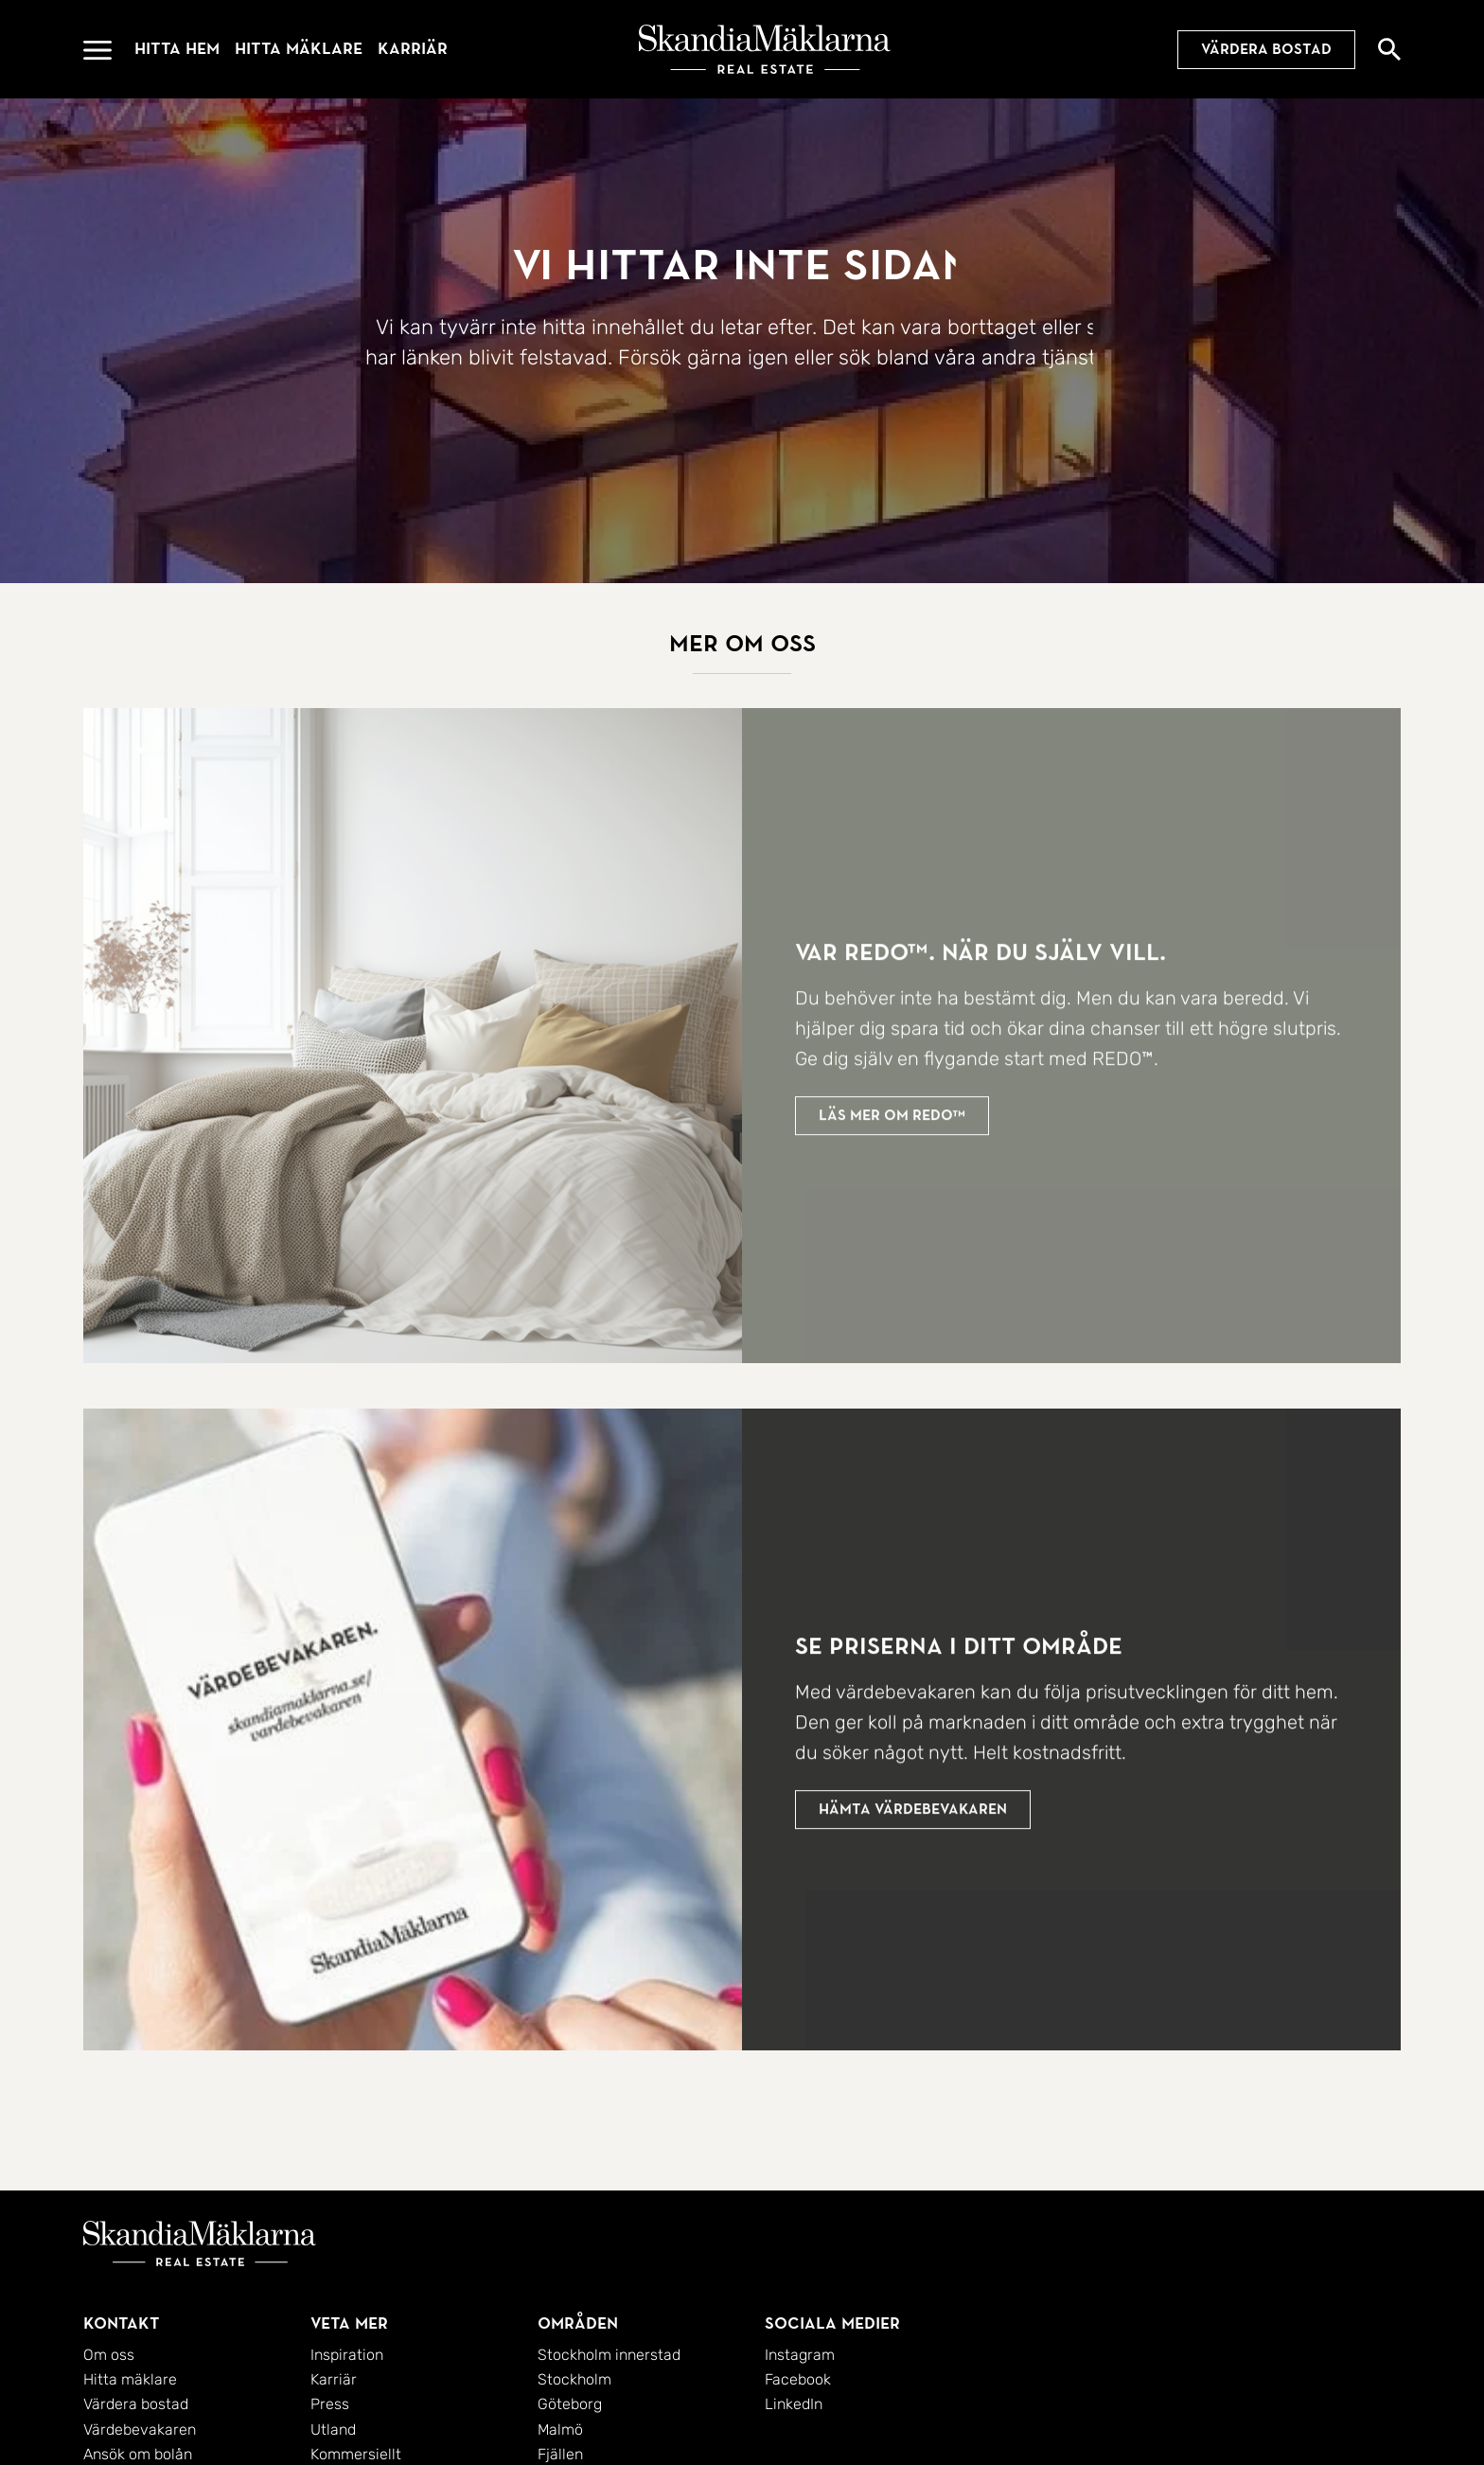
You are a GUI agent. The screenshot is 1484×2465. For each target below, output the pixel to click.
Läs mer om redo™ (892, 1121)
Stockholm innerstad (609, 2355)
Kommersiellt (355, 2454)
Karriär (413, 49)
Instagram (800, 2355)
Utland (333, 2429)
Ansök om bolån (137, 2454)
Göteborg (570, 2404)
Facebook (798, 2379)
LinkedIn (793, 2404)
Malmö (560, 2429)
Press (329, 2404)
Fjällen (560, 2454)
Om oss (108, 2355)
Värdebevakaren (139, 2429)
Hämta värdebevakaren (913, 1815)
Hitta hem (177, 49)
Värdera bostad (1266, 49)
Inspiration (346, 2355)
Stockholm (574, 2379)
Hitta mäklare (298, 49)
